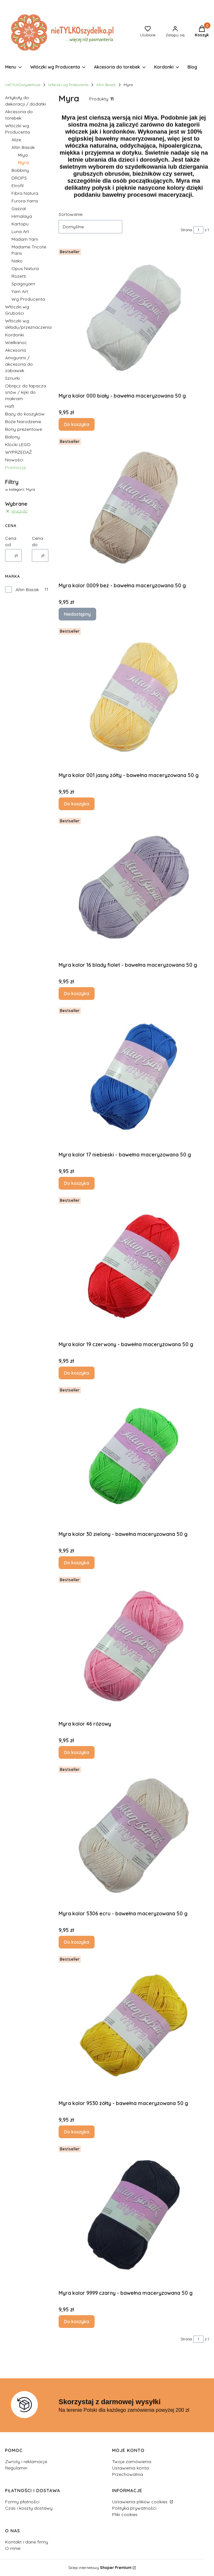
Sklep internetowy (100, 2567)
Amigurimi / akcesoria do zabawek (19, 364)
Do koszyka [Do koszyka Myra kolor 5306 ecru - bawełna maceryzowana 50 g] (76, 1942)
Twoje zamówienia (131, 2461)
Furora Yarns (24, 201)
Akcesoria (15, 350)
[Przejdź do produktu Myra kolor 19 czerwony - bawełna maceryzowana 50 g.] (134, 1266)
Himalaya (21, 216)
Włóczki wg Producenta (68, 84)
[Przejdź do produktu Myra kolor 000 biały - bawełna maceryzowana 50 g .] (134, 318)
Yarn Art (19, 291)
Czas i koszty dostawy (29, 2508)
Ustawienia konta (130, 2468)
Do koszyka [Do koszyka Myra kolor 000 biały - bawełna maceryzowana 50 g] (76, 424)
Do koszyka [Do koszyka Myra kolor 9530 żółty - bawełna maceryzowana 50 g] (76, 2132)
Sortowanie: (71, 214)
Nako (17, 261)
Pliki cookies (125, 2514)
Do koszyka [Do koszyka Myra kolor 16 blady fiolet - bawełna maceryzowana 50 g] (76, 993)
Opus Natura (25, 268)
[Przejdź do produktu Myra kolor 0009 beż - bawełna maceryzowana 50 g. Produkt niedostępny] (134, 507)
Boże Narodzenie (23, 421)
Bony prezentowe (23, 429)
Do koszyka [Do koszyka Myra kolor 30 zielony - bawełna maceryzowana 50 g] (76, 1563)
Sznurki (12, 378)
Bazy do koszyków (25, 414)
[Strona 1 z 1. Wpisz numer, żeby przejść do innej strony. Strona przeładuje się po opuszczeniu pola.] (198, 229)
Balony (12, 437)
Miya (23, 155)
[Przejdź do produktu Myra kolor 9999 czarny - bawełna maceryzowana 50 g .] (134, 2215)
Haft (9, 406)
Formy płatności (22, 2502)
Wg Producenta (28, 299)
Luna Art (20, 231)
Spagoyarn (23, 284)
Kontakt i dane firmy (26, 2542)
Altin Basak (106, 84)
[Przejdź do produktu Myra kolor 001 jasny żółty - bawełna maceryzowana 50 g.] (134, 697)
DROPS (19, 178)
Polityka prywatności (134, 2508)
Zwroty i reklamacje (26, 2461)
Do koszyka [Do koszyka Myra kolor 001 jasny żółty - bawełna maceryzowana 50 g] (76, 804)
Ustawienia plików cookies (140, 2502)
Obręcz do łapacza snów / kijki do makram (25, 392)
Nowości (14, 460)
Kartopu (20, 224)
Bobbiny (20, 170)
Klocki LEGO (18, 444)
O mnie (12, 2548)
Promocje (15, 467)
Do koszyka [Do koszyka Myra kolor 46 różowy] (76, 1752)
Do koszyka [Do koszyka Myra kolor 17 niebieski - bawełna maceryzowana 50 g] (76, 1183)
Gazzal (18, 208)
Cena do (37, 541)
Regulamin (16, 2468)
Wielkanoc (16, 342)
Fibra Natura (24, 193)
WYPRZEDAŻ (18, 452)
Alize (16, 140)
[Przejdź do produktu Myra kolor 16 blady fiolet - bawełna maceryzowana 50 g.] (134, 887)
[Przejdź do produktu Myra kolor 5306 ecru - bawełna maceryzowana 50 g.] (134, 1835)
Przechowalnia (127, 2474)
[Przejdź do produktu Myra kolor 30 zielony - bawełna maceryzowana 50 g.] (134, 1456)
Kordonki (14, 335)
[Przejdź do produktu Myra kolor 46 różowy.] (134, 1646)
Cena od (10, 541)
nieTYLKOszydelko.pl (22, 84)
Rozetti (18, 276)
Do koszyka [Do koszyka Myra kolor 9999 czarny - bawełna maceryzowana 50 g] (76, 2321)
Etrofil (17, 185)
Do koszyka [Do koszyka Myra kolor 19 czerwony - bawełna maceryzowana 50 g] (76, 1373)
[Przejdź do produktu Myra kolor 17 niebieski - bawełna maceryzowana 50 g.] (134, 1077)
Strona (186, 229)
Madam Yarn (24, 239)
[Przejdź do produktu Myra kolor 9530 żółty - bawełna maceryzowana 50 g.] (134, 2025)
